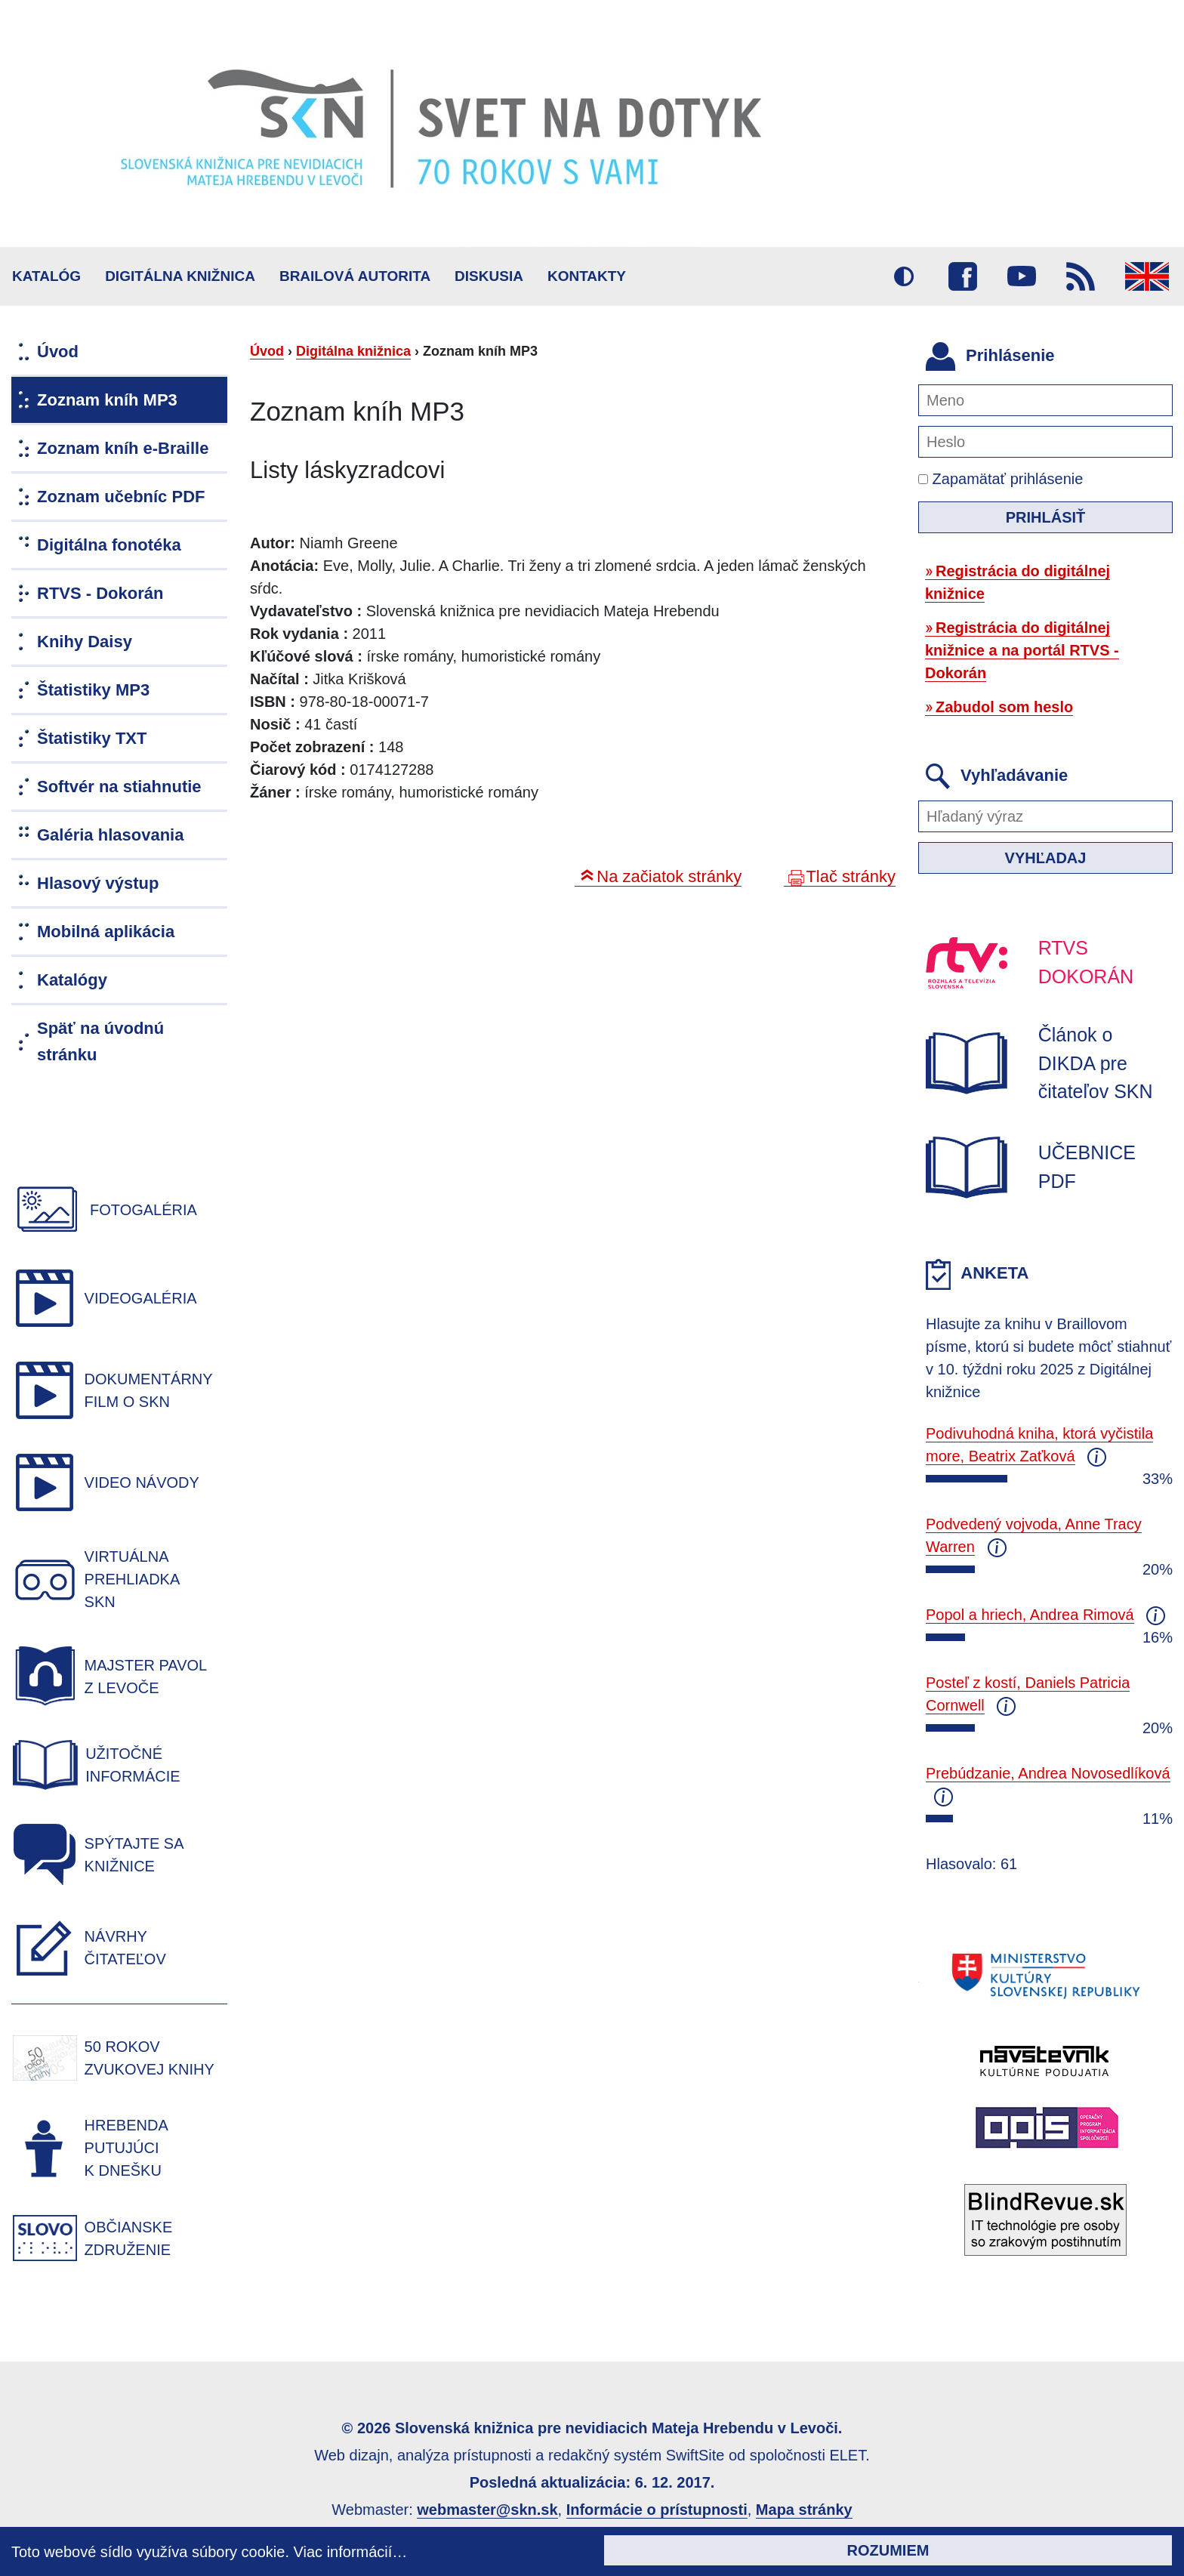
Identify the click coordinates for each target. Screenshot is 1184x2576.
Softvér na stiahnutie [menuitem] (119, 786)
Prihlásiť (1046, 517)
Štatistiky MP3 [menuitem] (93, 689)
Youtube (1021, 276)
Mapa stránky (804, 2509)
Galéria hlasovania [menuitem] (110, 834)
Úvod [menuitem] (58, 351)
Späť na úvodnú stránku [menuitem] (100, 1041)
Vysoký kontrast (903, 276)
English (1147, 276)
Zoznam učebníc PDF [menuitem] (121, 496)
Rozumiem (888, 2550)
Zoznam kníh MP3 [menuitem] (107, 399)
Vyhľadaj (1046, 858)
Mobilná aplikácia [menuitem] (105, 931)
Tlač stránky (851, 876)
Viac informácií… (351, 2552)
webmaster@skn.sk (487, 2509)
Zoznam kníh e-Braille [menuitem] (122, 448)
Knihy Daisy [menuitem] (84, 641)
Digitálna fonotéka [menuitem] (109, 544)
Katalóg (46, 276)
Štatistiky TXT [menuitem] (91, 738)
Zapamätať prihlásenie (1000, 478)
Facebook (962, 276)
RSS (1080, 276)
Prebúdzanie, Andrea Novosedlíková (1048, 1773)
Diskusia (489, 276)
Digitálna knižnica (180, 276)
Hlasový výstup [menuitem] (98, 883)
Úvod (267, 351)
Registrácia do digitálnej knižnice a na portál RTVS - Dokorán (1022, 650)
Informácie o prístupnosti (657, 2509)
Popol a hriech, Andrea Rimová (1030, 1614)
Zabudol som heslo (1004, 707)
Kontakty (586, 276)
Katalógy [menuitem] (72, 979)
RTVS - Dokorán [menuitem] (100, 593)
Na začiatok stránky (669, 876)
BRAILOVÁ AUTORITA (354, 276)
